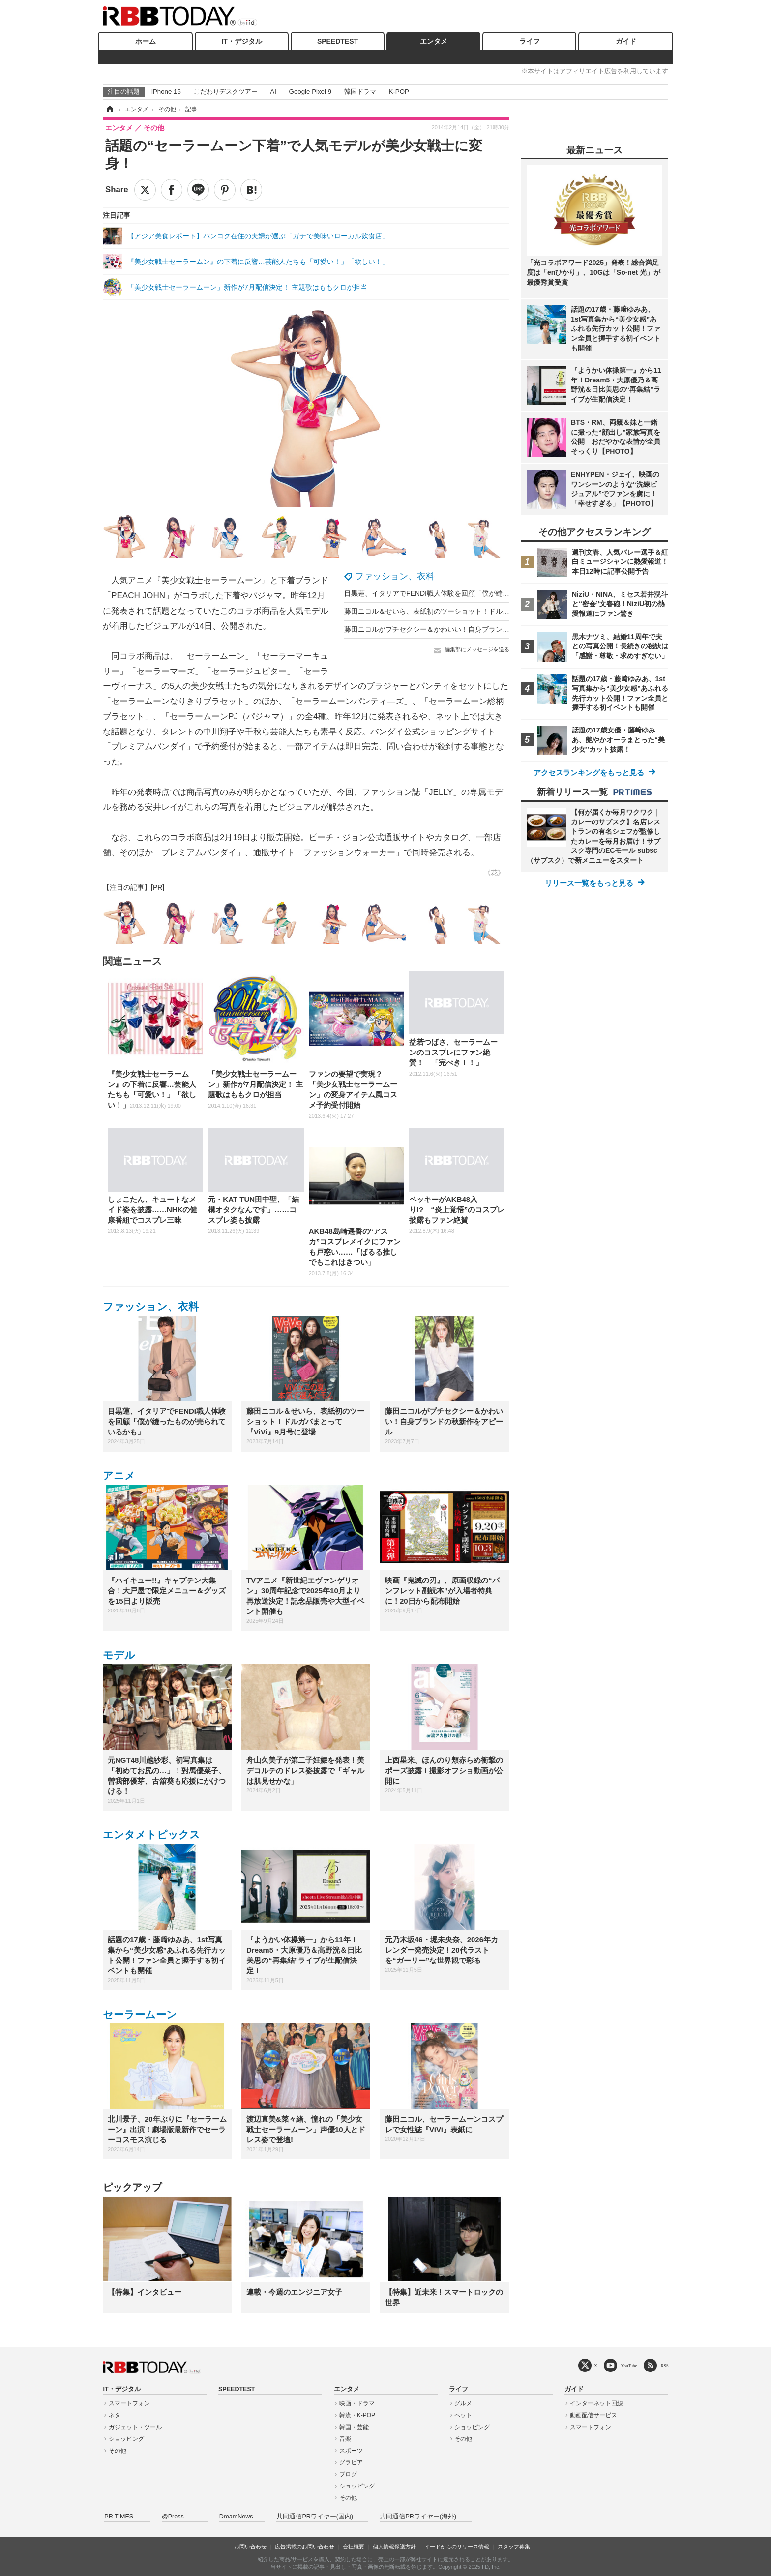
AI (273, 91)
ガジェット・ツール (135, 2427)
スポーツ (351, 2450)
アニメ (119, 1475)
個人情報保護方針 (394, 2546)
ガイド (626, 41)
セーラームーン (140, 2014)
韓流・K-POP (357, 2415)
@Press (173, 2516)
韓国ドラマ (360, 91)
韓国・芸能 (354, 2427)
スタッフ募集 (514, 2546)
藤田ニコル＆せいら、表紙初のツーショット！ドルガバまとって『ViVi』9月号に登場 (476, 611)
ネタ (114, 2415)
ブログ (348, 2474)
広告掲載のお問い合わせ (304, 2546)
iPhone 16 (166, 91)
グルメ (463, 2403)
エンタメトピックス (151, 1834)
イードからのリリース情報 (456, 2546)
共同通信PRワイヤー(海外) (418, 2516)
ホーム (145, 41)
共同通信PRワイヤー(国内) (314, 2516)
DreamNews (236, 2516)
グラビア (351, 2462)
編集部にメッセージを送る (477, 649)
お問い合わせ (250, 2546)
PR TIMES (118, 2516)
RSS (665, 2365)
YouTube (629, 2365)
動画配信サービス (593, 2415)
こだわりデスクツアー (226, 91)
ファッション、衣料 (395, 576)
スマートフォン (129, 2403)
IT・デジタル (241, 41)
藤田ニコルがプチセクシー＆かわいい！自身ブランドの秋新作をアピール (457, 629)
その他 (117, 2450)
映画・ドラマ (357, 2403)
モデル (119, 1655)
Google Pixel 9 (310, 91)
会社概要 (353, 2546)
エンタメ (433, 41)
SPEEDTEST (337, 41)
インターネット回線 (596, 2403)
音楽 (345, 2438)
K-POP (398, 91)
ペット (463, 2415)
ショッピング (126, 2438)
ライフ (529, 41)
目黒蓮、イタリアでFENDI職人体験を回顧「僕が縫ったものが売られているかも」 (471, 593)
